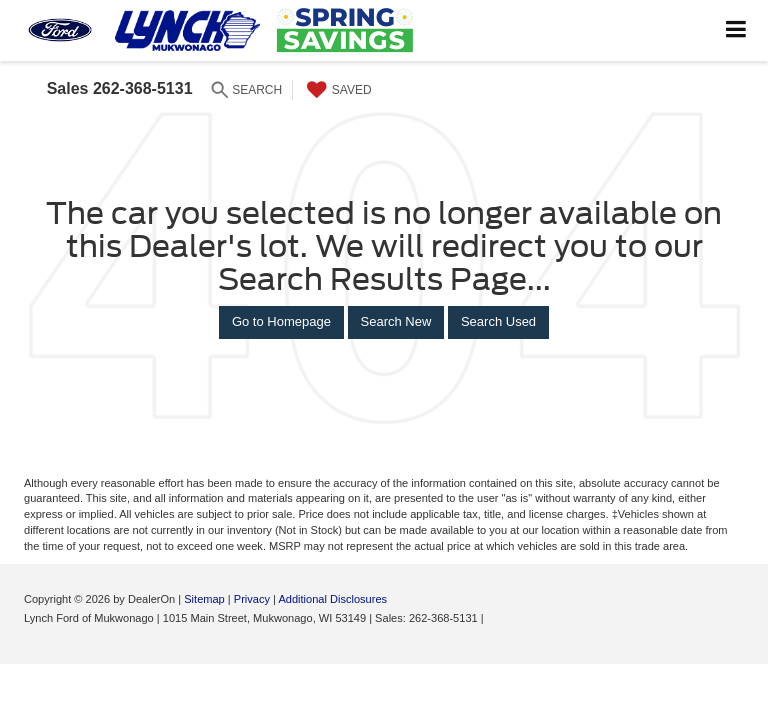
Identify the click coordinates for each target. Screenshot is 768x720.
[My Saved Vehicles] (337, 90)
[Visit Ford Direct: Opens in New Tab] (492, 618)
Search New (396, 321)
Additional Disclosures (332, 599)
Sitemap (204, 599)
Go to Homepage (281, 321)
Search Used (498, 321)
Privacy (252, 599)
